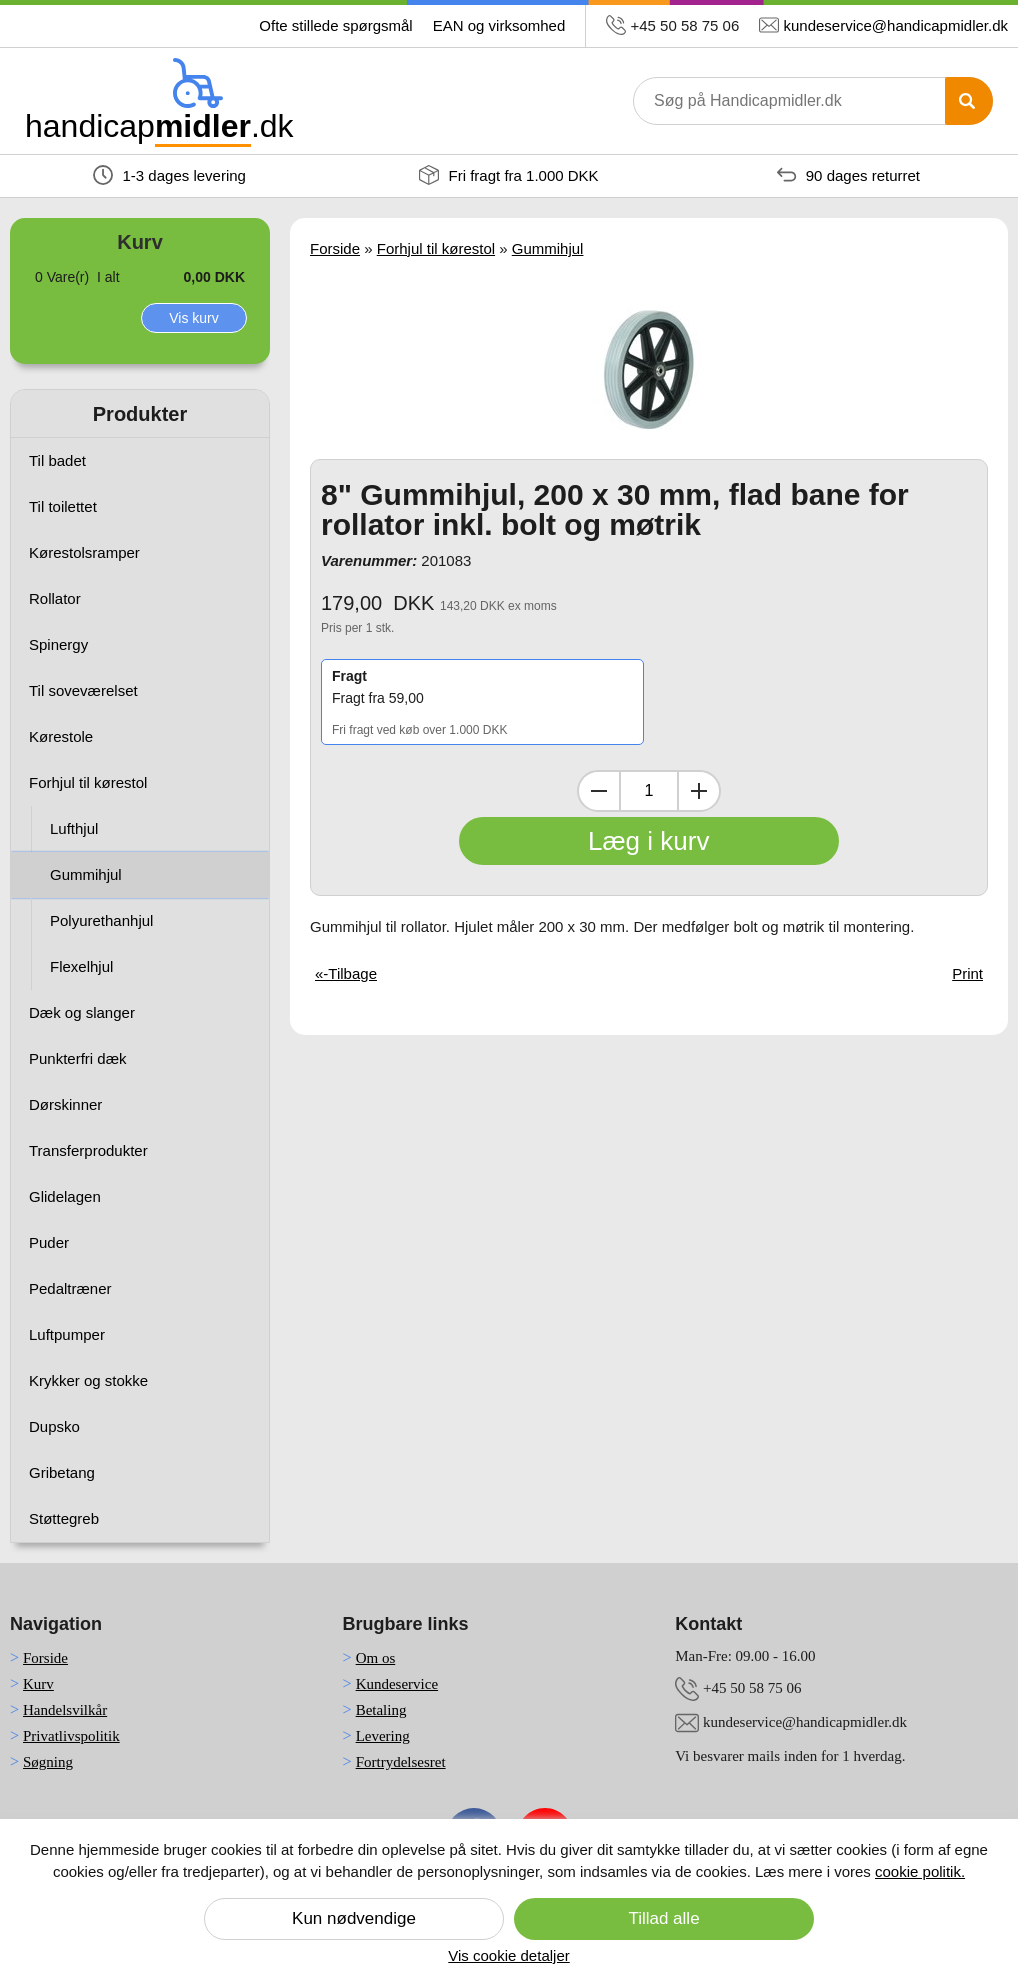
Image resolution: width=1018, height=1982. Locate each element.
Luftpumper (67, 1334)
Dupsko (54, 1426)
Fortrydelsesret (401, 1762)
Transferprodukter (88, 1150)
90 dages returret (848, 175)
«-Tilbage (346, 973)
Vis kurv (194, 318)
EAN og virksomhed (499, 25)
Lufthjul (74, 828)
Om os (376, 1658)
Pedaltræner (70, 1288)
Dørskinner (65, 1104)
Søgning (48, 1762)
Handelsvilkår (65, 1710)
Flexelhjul (81, 966)
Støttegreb (64, 1518)
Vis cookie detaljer (508, 1955)
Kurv (38, 1684)
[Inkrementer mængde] (699, 791)
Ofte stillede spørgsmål (335, 25)
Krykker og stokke (88, 1380)
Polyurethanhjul (101, 920)
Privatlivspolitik (71, 1736)
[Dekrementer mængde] (599, 791)
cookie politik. (920, 1871)
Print (967, 973)
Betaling (381, 1710)
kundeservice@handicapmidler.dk (895, 25)
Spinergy (58, 644)
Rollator (55, 598)
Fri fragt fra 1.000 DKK (508, 175)
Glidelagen (65, 1196)
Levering (383, 1736)
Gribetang (62, 1472)
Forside (335, 248)
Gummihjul (86, 874)
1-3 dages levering (169, 175)
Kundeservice (397, 1684)
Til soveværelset (83, 690)
